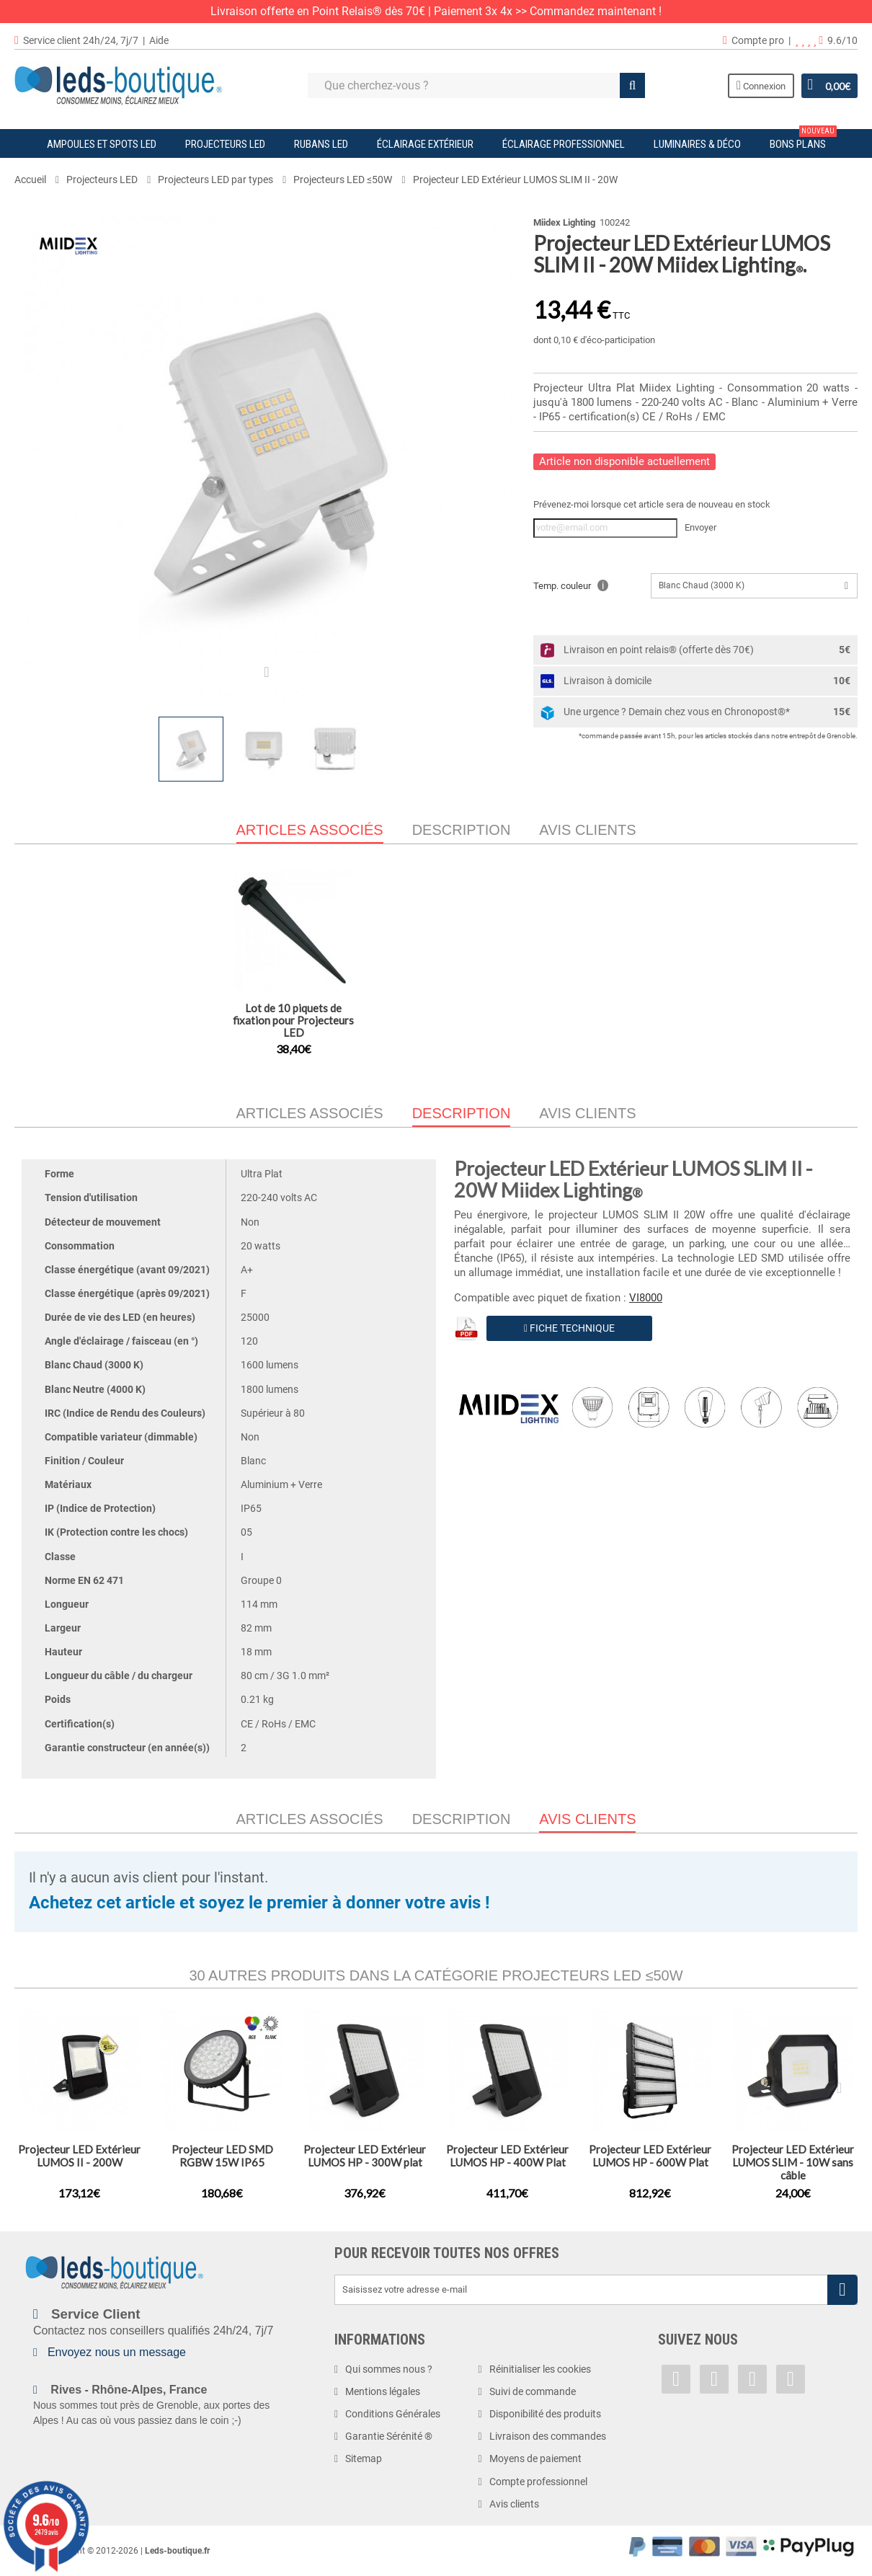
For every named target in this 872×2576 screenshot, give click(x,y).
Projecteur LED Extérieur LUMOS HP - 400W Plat (507, 2156)
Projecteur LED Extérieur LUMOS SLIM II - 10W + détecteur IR (436, 1020)
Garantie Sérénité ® (388, 2436)
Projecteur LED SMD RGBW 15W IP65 (222, 2156)
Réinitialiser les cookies (540, 2369)
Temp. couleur (570, 585)
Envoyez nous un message (117, 2352)
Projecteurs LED (225, 144)
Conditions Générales (392, 2414)
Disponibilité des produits (545, 2414)
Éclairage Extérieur (425, 144)
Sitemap (363, 2458)
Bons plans (803, 140)
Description (461, 830)
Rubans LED (321, 144)
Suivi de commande (532, 2391)
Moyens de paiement (535, 2458)
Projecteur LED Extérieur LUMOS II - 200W (79, 2156)
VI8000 (645, 1297)
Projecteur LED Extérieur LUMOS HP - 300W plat (364, 2156)
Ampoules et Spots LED (101, 144)
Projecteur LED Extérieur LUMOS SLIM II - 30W (293, 1014)
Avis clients (587, 830)
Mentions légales (382, 2391)
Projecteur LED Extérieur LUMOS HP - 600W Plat (650, 2156)
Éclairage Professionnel (563, 144)
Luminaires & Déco (697, 144)
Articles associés (309, 1113)
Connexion (760, 85)
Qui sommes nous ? (388, 2369)
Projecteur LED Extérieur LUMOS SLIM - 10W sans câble (792, 2162)
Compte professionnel (538, 2481)
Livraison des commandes (547, 2436)
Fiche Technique (569, 1328)
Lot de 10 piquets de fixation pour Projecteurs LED (578, 1020)
